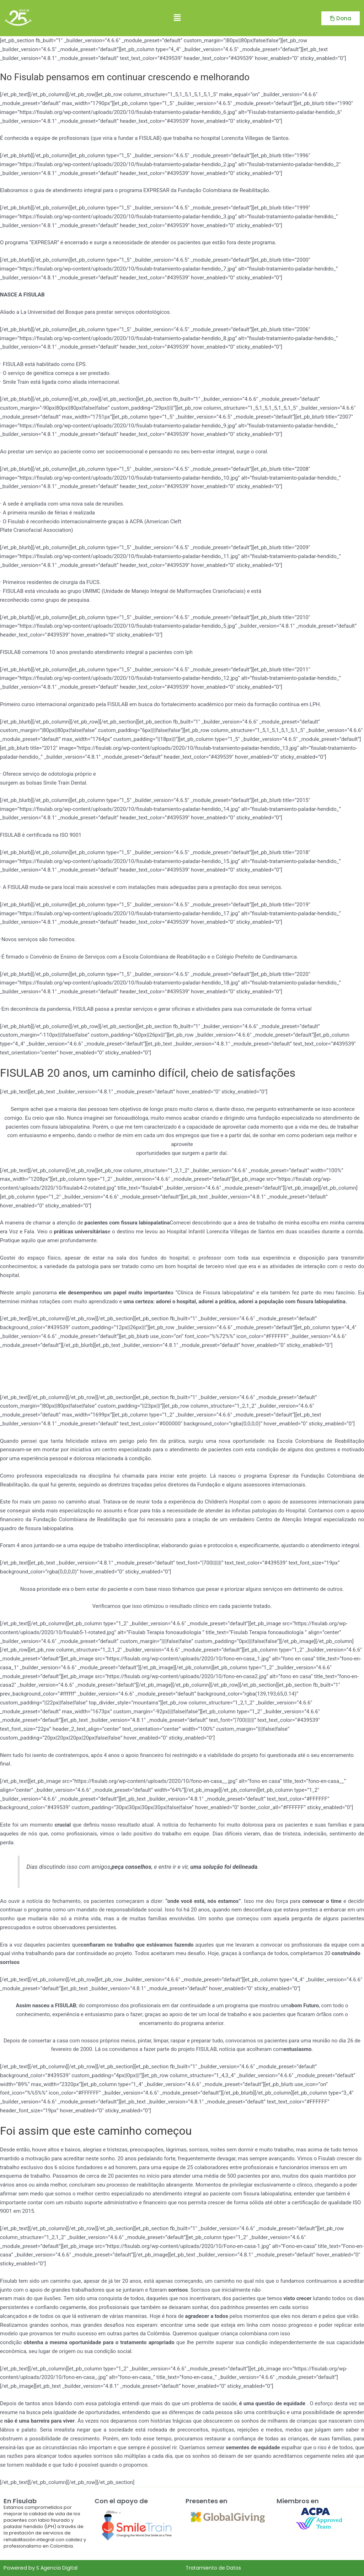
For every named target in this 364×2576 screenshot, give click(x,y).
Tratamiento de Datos (215, 2567)
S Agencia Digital (58, 2567)
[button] (177, 18)
